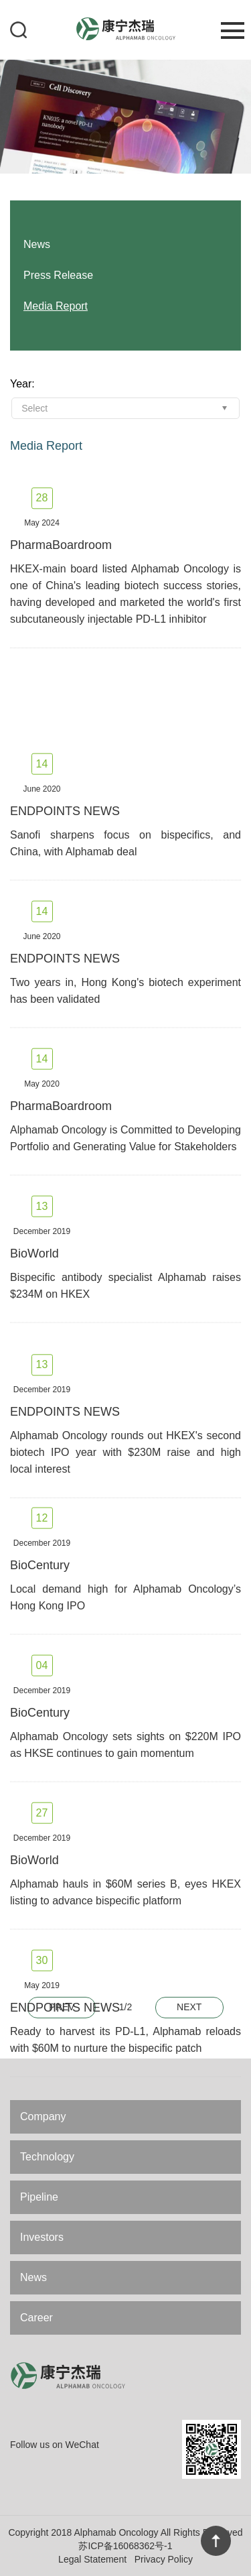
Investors (42, 2237)
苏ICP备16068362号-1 (125, 2545)
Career (36, 2317)
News (33, 2277)
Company (43, 2116)
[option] (125, 116)
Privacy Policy (164, 2559)
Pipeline (39, 2197)
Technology (47, 2156)
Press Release (58, 275)
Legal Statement (92, 2559)
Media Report (55, 306)
